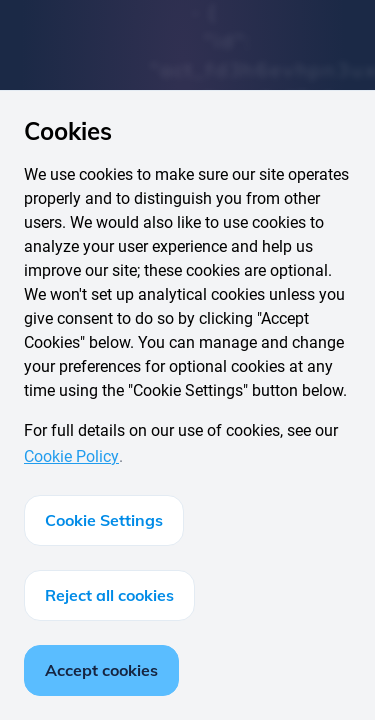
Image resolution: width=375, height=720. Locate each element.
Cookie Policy (71, 456)
